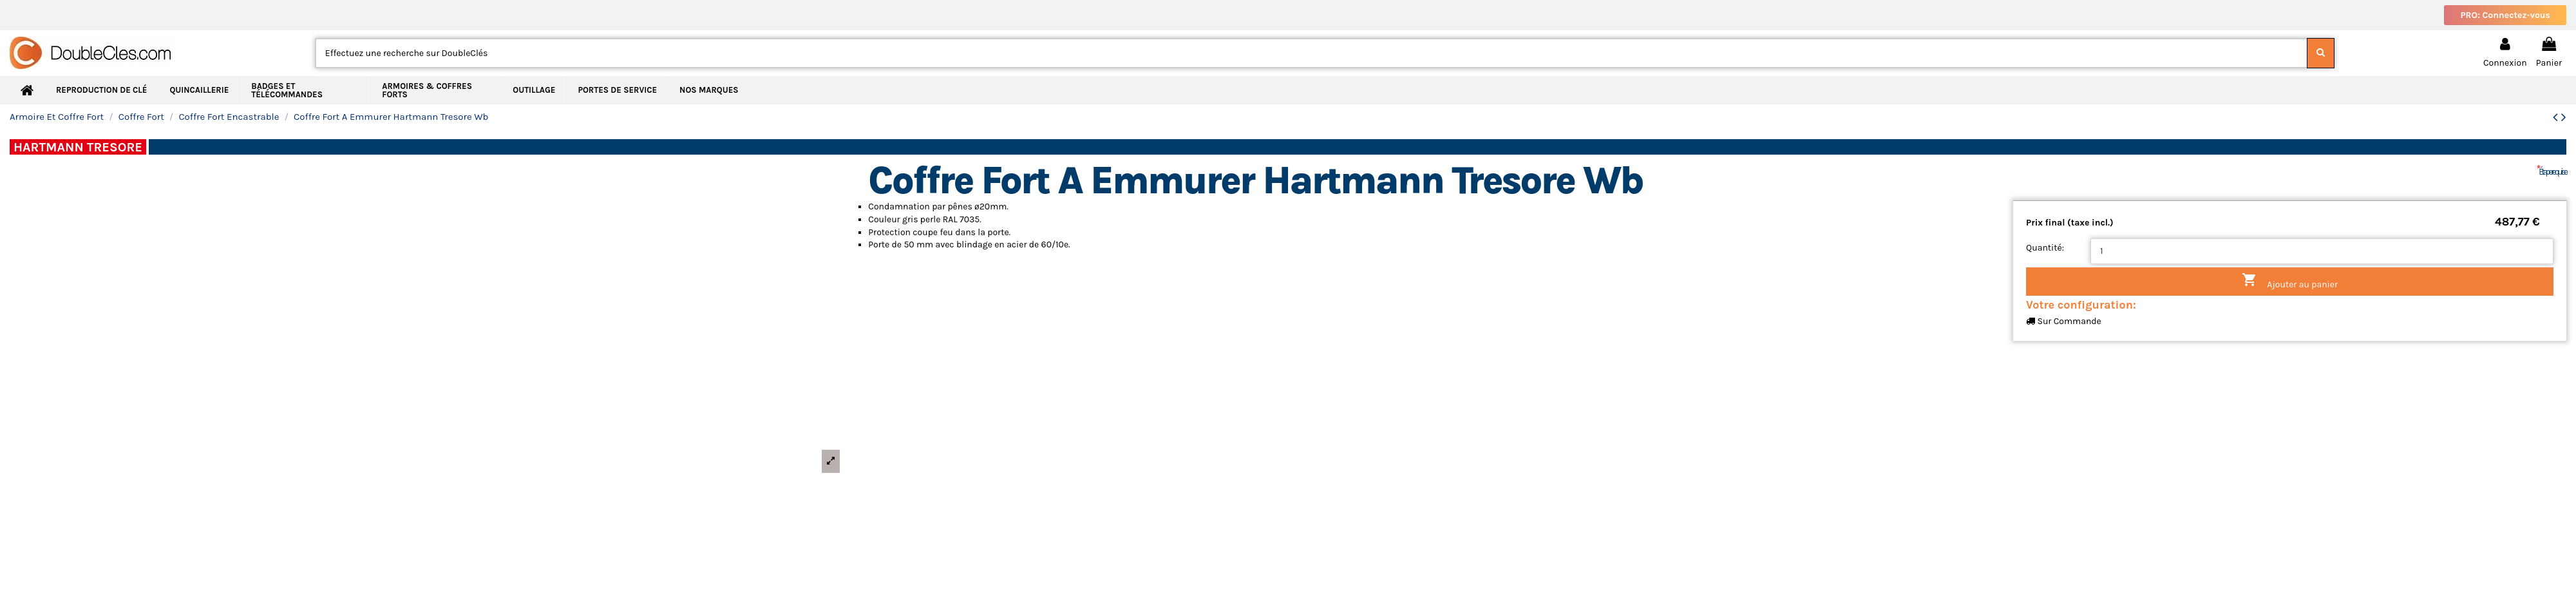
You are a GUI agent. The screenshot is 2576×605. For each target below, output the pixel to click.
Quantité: (2045, 247)
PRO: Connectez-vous (2505, 15)
